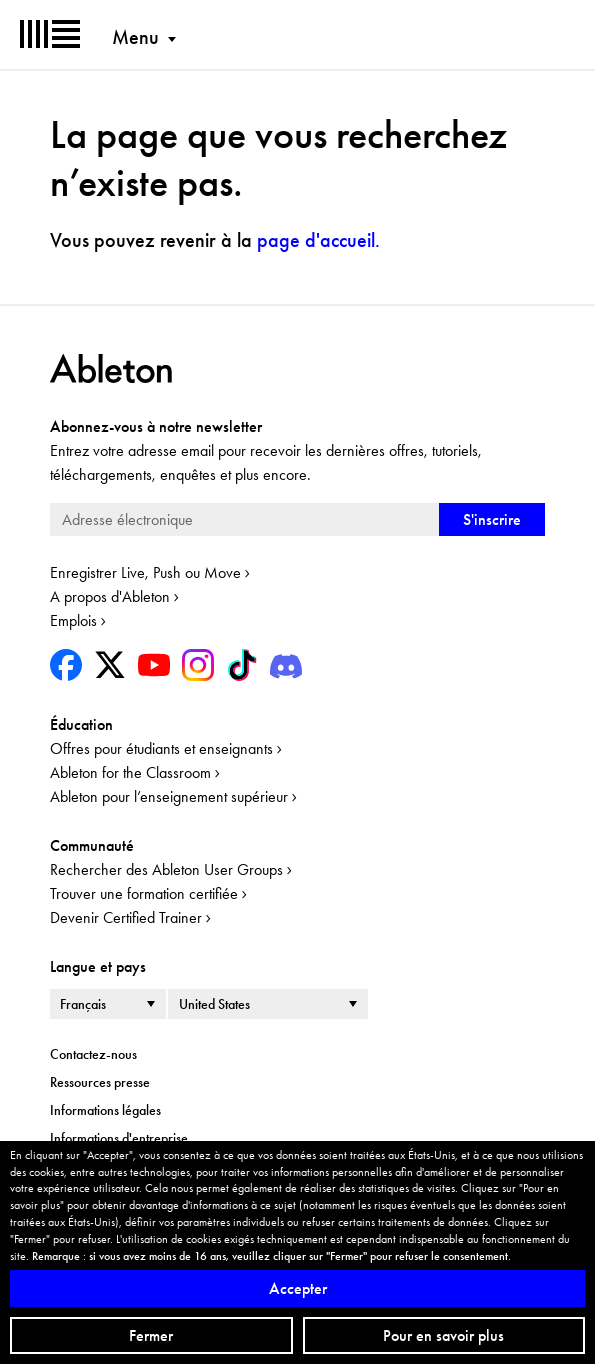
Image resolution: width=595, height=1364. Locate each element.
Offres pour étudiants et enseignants (161, 748)
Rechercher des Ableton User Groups (166, 869)
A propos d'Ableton (110, 596)
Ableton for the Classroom (130, 772)
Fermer (151, 1335)
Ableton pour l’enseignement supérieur (169, 796)
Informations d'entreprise (119, 1138)
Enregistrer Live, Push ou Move (145, 572)
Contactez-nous (93, 1054)
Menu (135, 37)
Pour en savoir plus (443, 1335)
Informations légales (105, 1110)
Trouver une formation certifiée (144, 893)
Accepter (298, 1288)
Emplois (73, 620)
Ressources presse (100, 1082)
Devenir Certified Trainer (126, 917)
